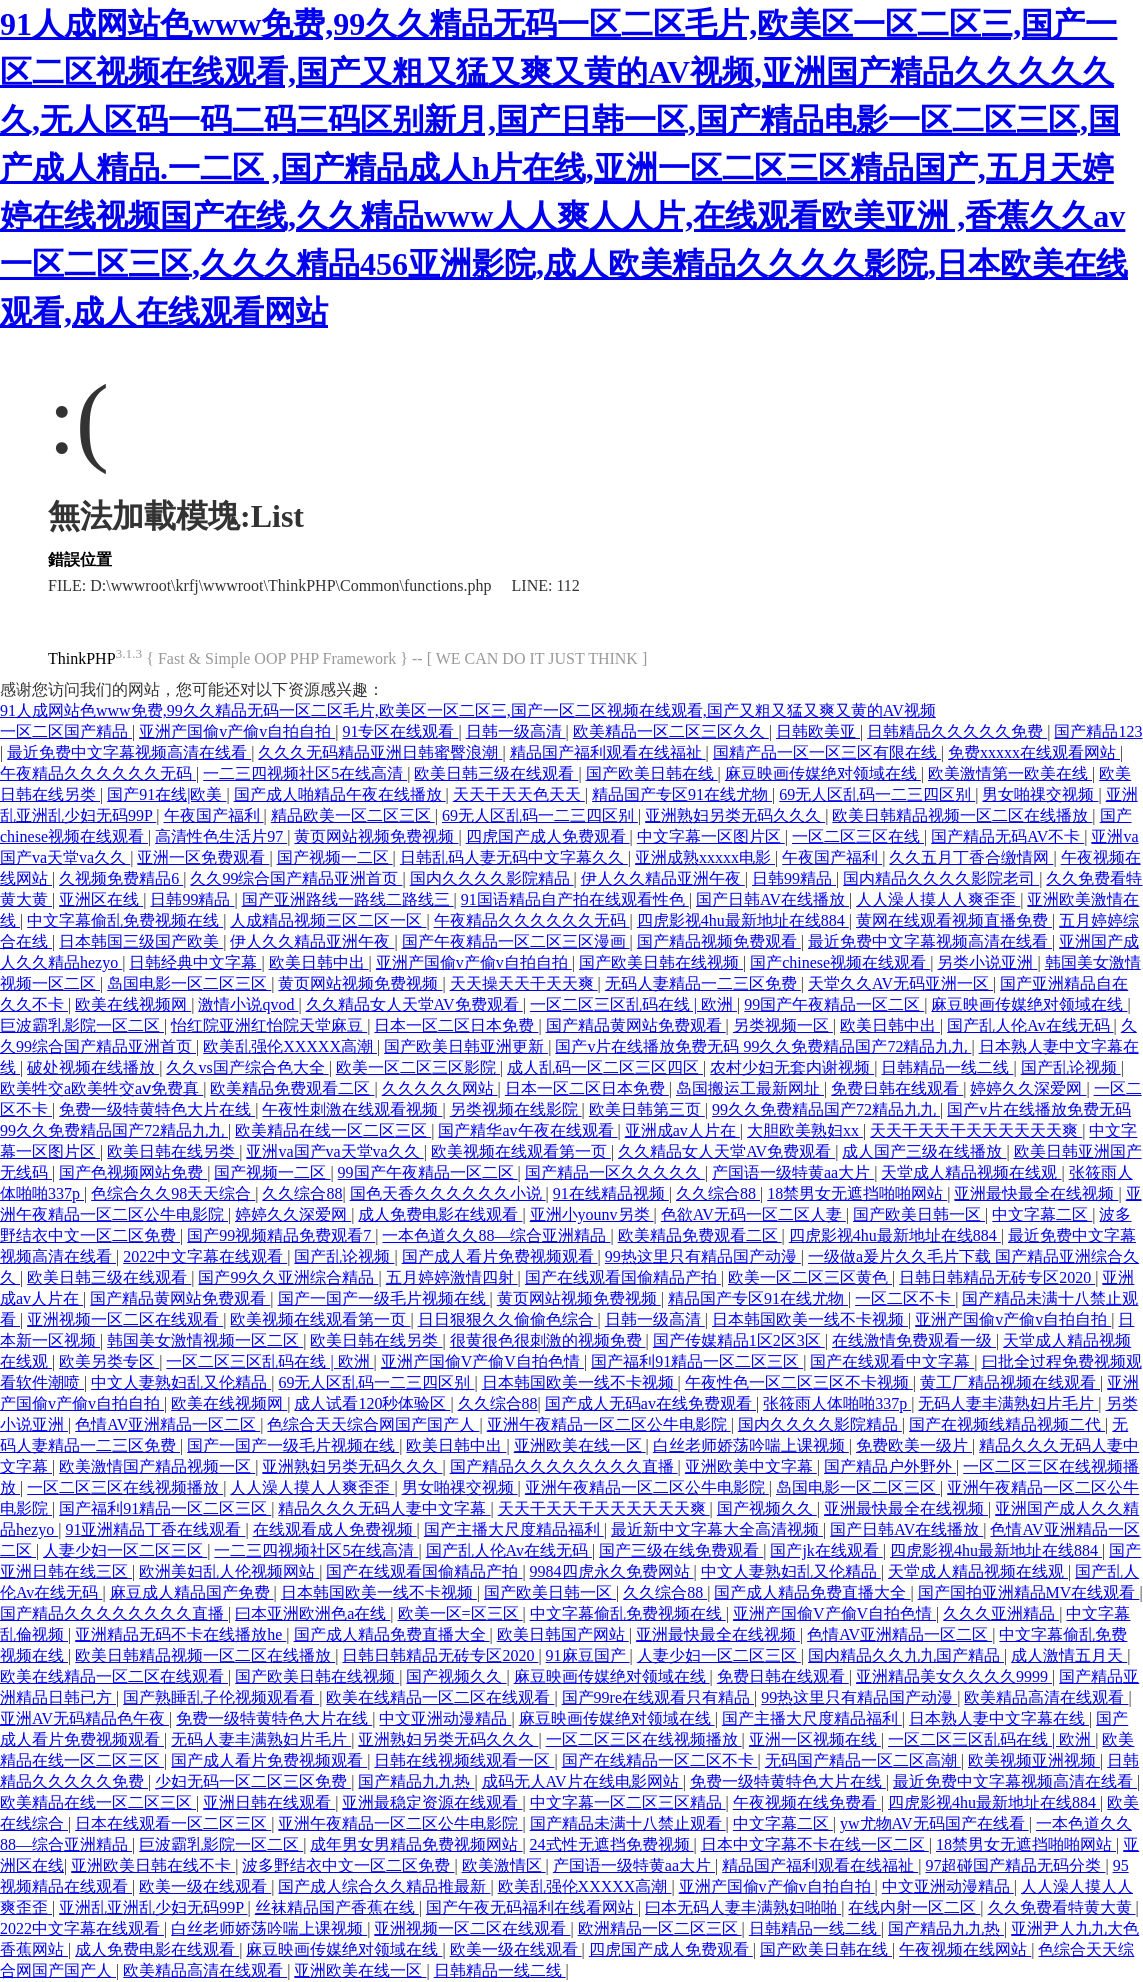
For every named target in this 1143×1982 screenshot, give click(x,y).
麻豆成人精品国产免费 (192, 1592)
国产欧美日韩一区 (919, 1214)
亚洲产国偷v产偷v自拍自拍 (237, 731)
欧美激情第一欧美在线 (1010, 773)
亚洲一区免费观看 (203, 857)
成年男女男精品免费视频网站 (416, 1844)
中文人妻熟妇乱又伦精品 (181, 1382)
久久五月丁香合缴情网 (971, 857)
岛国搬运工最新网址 (750, 1088)
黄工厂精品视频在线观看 (1010, 1382)
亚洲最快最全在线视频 (1036, 1193)
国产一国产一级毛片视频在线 (384, 1298)
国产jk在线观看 (826, 1550)
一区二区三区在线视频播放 (125, 1487)
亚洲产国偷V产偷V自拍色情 (482, 1361)
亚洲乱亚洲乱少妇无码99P (153, 1907)
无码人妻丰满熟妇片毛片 (1008, 1403)
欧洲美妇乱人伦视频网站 (229, 1571)
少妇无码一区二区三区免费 (253, 1781)
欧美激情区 (504, 1865)
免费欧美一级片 (914, 1445)
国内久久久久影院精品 (492, 878)
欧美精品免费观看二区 (292, 1088)
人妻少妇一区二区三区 (125, 1550)
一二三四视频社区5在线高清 (305, 773)
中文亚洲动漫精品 (445, 1718)
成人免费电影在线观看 (440, 1214)
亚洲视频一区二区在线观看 (125, 1319)
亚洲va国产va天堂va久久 (334, 1151)
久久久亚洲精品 (1001, 1613)
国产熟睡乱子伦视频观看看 (221, 1697)
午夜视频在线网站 (965, 1949)
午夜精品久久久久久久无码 (98, 773)
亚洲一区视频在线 (815, 1739)
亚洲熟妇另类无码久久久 (735, 815)
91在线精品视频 (611, 1193)
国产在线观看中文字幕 (892, 1361)
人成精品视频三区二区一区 (328, 920)
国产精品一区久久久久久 (615, 1172)
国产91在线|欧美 (166, 794)
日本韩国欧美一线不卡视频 (810, 1319)
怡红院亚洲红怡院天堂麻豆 (269, 1025)
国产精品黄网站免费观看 (636, 1025)
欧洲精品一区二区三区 (660, 1928)
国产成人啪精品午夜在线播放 (340, 794)
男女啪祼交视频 (1040, 794)
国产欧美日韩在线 (652, 773)
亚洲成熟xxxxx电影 (705, 857)
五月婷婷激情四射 (452, 1277)
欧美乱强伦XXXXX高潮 (290, 1046)
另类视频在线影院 (516, 1109)
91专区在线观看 (400, 731)
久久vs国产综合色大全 (247, 1067)
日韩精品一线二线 (947, 1067)
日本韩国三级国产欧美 (141, 941)
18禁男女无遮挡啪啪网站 (857, 1193)
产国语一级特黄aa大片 (793, 1172)
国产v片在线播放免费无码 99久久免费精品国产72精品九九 (763, 1046)
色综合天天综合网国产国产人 (373, 1424)
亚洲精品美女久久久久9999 (954, 1676)
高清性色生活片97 (221, 836)
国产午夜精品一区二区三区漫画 (516, 941)
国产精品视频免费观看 (719, 941)
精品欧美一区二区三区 (353, 815)
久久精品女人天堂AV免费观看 (414, 1004)
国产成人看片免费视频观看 (500, 1256)
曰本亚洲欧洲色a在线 (312, 1613)
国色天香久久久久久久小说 (448, 1193)
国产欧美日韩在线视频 (661, 962)
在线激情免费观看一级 (914, 1340)
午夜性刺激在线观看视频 (352, 1109)
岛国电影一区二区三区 (189, 983)
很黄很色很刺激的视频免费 (548, 1340)
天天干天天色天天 (519, 794)
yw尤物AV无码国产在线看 (934, 1823)
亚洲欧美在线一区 (580, 1445)
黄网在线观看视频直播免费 (954, 920)
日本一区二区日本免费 (456, 1025)
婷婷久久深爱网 (1028, 1088)
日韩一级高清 (516, 731)
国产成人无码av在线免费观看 (650, 1403)
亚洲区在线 (101, 899)
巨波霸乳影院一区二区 (82, 1025)
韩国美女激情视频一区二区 (205, 1340)
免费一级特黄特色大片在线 (157, 1109)
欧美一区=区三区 (460, 1613)
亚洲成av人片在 (682, 1130)
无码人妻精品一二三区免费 (703, 983)
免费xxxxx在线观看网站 (1034, 752)
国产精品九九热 (416, 1781)
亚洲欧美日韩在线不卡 (153, 1865)
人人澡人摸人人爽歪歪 (938, 899)
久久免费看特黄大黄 (1062, 1907)
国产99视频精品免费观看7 (281, 1235)
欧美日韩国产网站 (563, 1634)
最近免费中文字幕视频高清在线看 (129, 752)
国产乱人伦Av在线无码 (1030, 1025)
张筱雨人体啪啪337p (837, 1403)
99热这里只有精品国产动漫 (703, 1256)
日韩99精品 (794, 878)
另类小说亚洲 (987, 962)
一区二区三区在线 (858, 836)
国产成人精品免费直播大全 (812, 1592)
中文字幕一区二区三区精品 (628, 1802)
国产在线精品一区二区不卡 (660, 1760)
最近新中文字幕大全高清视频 (717, 1529)
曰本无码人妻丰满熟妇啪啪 (743, 1907)
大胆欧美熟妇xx (805, 1130)
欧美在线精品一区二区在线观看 (114, 1676)
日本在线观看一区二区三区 (173, 1823)
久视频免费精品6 (121, 878)
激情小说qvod (248, 1004)
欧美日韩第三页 (647, 1109)
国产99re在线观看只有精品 (658, 1697)
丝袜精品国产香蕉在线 (337, 1907)
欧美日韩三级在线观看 (496, 773)
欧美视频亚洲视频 (1034, 1760)
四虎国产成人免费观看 (548, 836)
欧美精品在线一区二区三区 (333, 1130)
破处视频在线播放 (93, 1067)
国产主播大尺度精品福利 (514, 1529)
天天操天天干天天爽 (524, 983)
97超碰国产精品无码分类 (1015, 1865)
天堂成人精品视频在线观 (971, 1172)
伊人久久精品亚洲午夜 (663, 878)
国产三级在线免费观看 (681, 1550)
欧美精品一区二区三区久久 (671, 731)
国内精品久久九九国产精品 (906, 1655)
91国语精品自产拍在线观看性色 (575, 899)
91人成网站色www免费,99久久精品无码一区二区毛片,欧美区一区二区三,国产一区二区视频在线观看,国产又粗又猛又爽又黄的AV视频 (468, 710)
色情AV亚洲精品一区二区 (167, 1424)
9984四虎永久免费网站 (612, 1571)
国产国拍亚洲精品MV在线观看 (1029, 1592)
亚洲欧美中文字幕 (751, 1466)
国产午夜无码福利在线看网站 (532, 1907)
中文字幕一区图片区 (711, 836)
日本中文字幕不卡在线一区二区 (815, 1844)
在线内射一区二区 (914, 1907)
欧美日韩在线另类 (173, 1151)
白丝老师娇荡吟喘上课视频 (751, 1445)
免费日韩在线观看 (897, 1088)
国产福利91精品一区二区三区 (697, 1361)
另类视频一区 (783, 1025)
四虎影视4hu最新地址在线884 (743, 920)
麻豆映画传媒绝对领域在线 (823, 773)
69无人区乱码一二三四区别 (877, 794)
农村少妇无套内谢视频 (792, 1067)
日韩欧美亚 (818, 731)
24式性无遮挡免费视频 (612, 1844)
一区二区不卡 (905, 1298)
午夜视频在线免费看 (807, 1802)
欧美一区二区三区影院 (418, 1067)
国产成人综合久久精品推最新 (384, 1886)
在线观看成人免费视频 (335, 1529)
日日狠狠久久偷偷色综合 (508, 1319)
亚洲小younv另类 (592, 1214)
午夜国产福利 (214, 815)
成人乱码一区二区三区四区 (605, 1067)
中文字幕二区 (1042, 1214)
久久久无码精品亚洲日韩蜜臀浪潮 (380, 752)
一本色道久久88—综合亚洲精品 (496, 1235)
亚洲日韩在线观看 (269, 1802)
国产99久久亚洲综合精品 (288, 1277)
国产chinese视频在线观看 (840, 962)
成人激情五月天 (1069, 1655)
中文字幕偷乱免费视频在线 (125, 920)
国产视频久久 (767, 1508)
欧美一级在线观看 (205, 1886)
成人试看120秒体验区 (372, 1403)
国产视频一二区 (335, 857)
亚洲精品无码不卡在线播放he (180, 1634)
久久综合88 (302, 1193)
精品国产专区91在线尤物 (682, 794)
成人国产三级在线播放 (924, 1151)
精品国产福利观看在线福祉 (608, 752)
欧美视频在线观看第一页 (521, 1151)
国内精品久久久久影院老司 (941, 878)
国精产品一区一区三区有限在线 (827, 752)
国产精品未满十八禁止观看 (628, 1823)
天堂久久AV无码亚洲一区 (900, 983)
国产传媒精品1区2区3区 (739, 1340)
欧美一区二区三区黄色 (810, 1277)
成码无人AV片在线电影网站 (582, 1781)
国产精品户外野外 (890, 1466)
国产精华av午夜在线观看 (527, 1130)
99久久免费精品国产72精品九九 (826, 1109)
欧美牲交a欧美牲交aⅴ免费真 (101, 1088)
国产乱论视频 (1071, 1067)
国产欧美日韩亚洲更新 (466, 1046)
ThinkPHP (82, 658)
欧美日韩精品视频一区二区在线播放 (962, 815)
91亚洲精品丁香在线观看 (155, 1529)
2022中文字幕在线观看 (205, 1256)
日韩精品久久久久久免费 (957, 731)
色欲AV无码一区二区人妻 (753, 1214)
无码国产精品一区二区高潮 (863, 1760)
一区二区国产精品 (66, 731)
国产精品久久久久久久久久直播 (564, 1466)
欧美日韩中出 (319, 962)
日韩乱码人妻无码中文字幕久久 (514, 857)
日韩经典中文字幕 (195, 962)
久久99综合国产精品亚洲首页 (296, 878)
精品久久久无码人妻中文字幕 (384, 1508)
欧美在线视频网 (133, 1004)
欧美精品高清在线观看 (1046, 1697)
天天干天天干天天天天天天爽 (976, 1130)
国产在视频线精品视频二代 (1007, 1424)
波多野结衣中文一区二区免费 (348, 1865)
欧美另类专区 (109, 1361)
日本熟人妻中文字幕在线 (999, 1718)
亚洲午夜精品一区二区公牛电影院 (609, 1424)
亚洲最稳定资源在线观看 (432, 1802)
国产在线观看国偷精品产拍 (623, 1277)
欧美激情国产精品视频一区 (157, 1466)
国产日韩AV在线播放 (772, 899)
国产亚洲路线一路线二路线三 (348, 899)
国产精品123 (1098, 731)
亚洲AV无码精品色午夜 (84, 1718)
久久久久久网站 (440, 1088)
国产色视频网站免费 (133, 1172)
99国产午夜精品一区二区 (834, 1004)
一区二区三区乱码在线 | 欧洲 (633, 1004)
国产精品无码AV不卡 (1007, 836)
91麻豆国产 (588, 1655)
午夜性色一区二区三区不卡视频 (799, 1382)
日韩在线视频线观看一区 (464, 1760)
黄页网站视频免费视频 (376, 836)
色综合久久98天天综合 (173, 1193)
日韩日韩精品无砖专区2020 (997, 1277)
